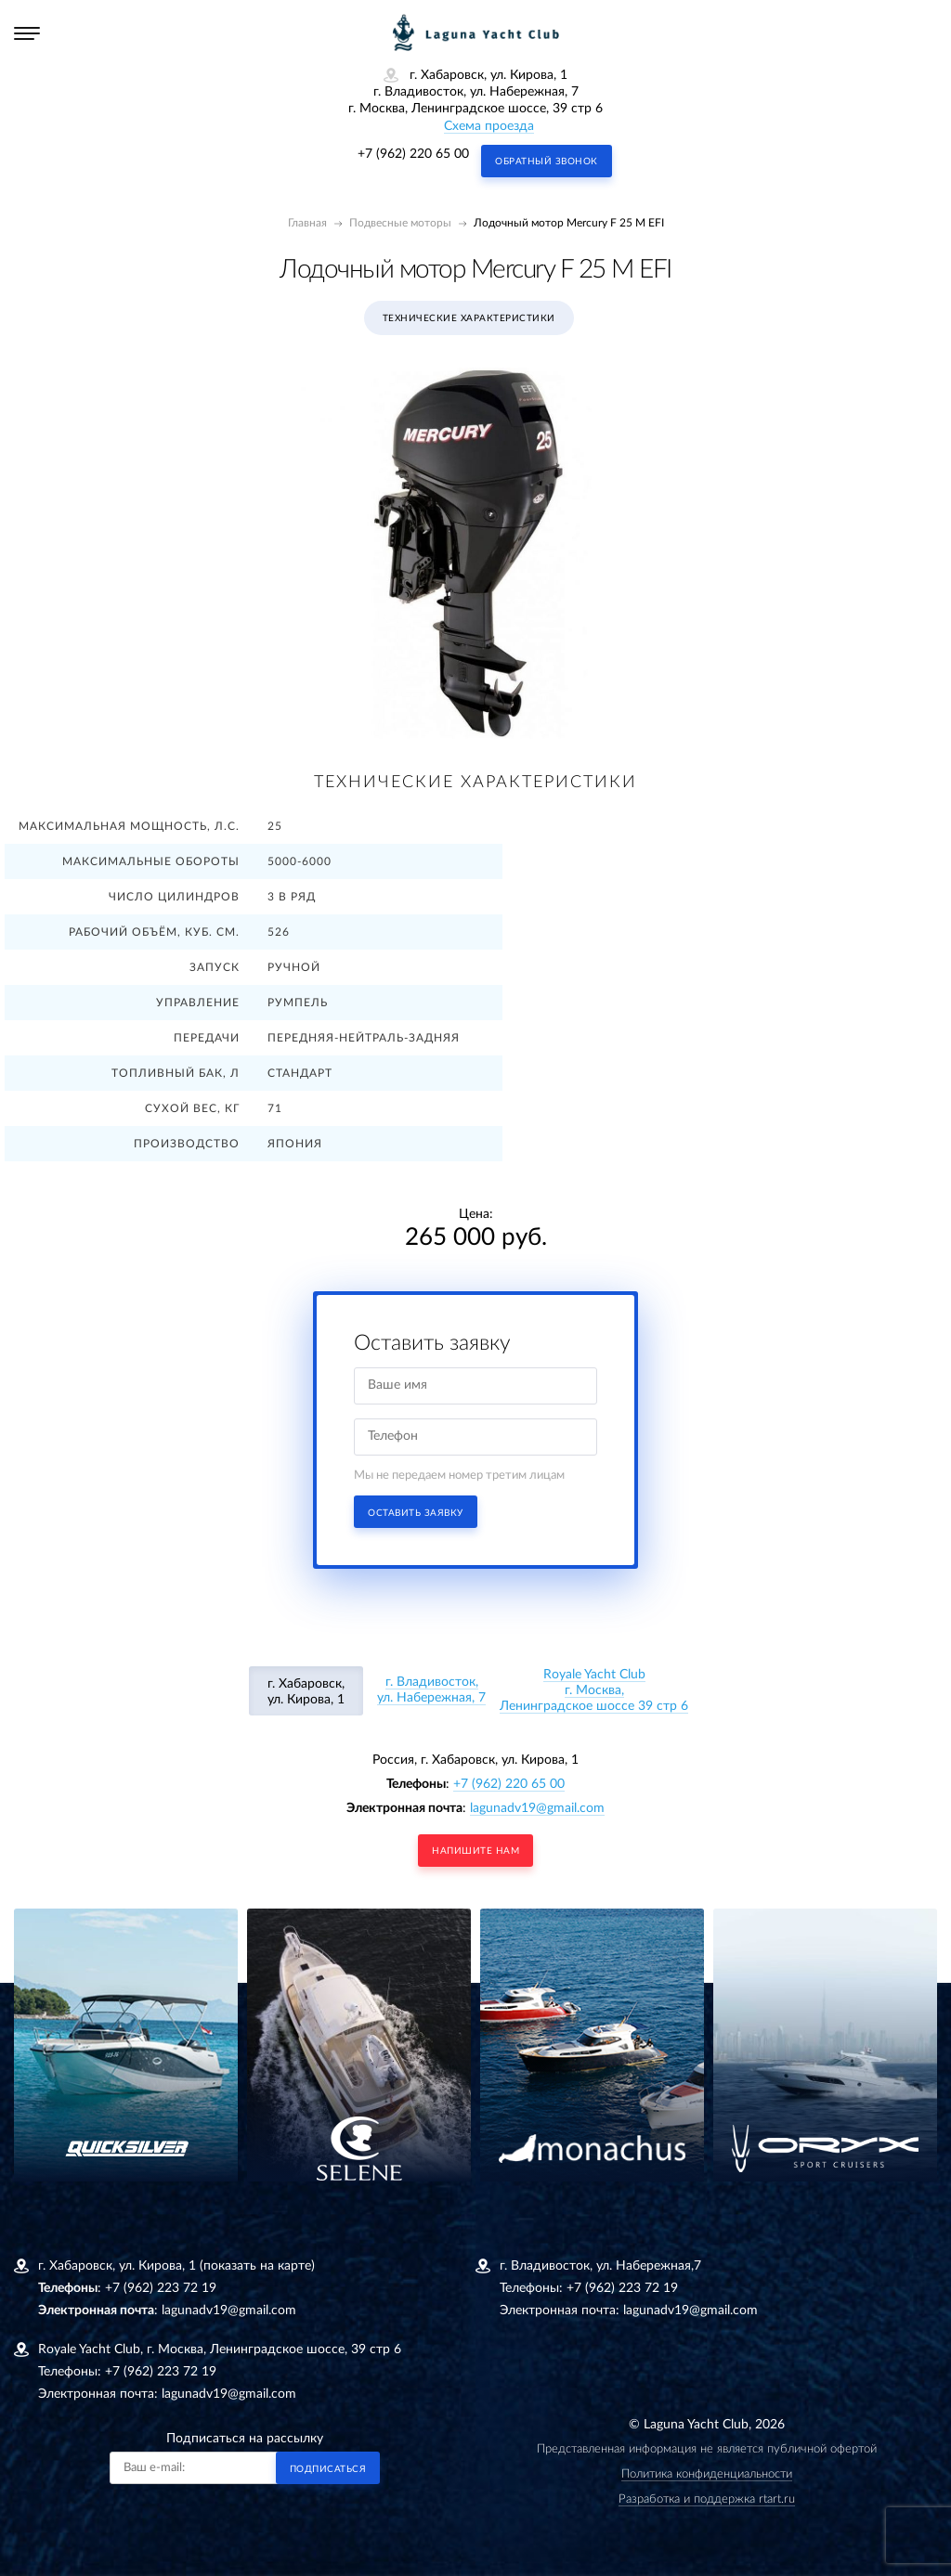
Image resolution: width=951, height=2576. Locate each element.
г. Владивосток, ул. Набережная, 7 (431, 1690)
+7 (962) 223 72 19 (160, 2288)
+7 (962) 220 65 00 (413, 154)
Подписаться (328, 2469)
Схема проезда (489, 126)
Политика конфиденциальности (706, 2474)
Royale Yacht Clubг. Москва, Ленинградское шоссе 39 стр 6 (594, 1690)
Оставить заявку (415, 1513)
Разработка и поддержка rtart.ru (707, 2499)
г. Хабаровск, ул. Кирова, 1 (306, 1691)
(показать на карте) (257, 2265)
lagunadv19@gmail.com (537, 1808)
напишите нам (475, 1851)
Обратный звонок (546, 161)
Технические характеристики (469, 318)
